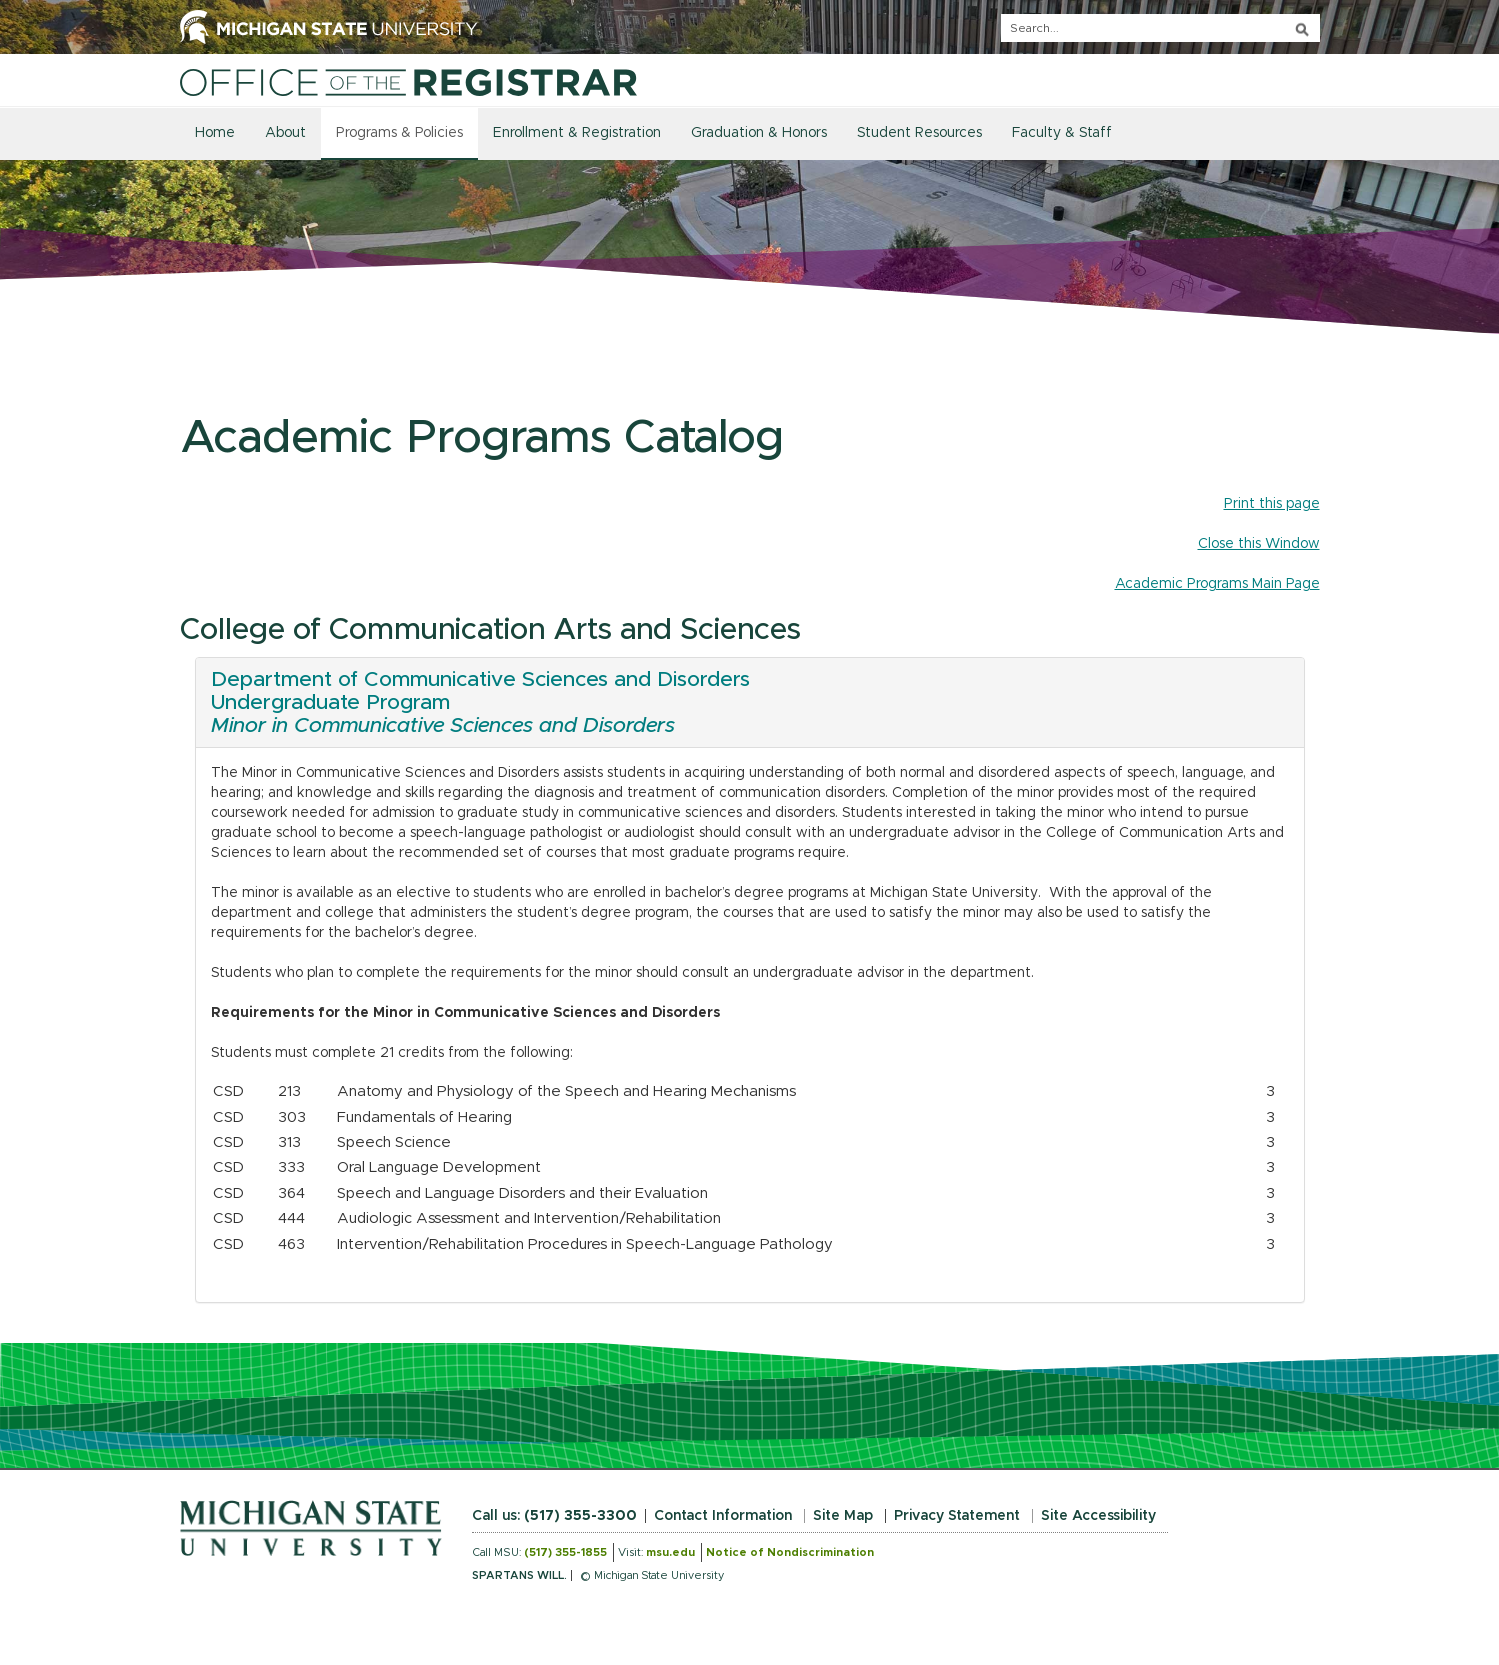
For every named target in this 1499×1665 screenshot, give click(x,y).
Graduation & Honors (759, 133)
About (285, 133)
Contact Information (723, 1516)
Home (215, 133)
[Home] (409, 82)
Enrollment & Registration (577, 133)
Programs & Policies (399, 133)
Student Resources (919, 133)
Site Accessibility (1098, 1516)
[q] (1160, 28)
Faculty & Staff (1062, 133)
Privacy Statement (957, 1516)
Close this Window (1259, 544)
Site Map (843, 1516)
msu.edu (670, 1552)
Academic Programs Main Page (1217, 584)
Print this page (1272, 504)
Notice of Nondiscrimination (790, 1552)
